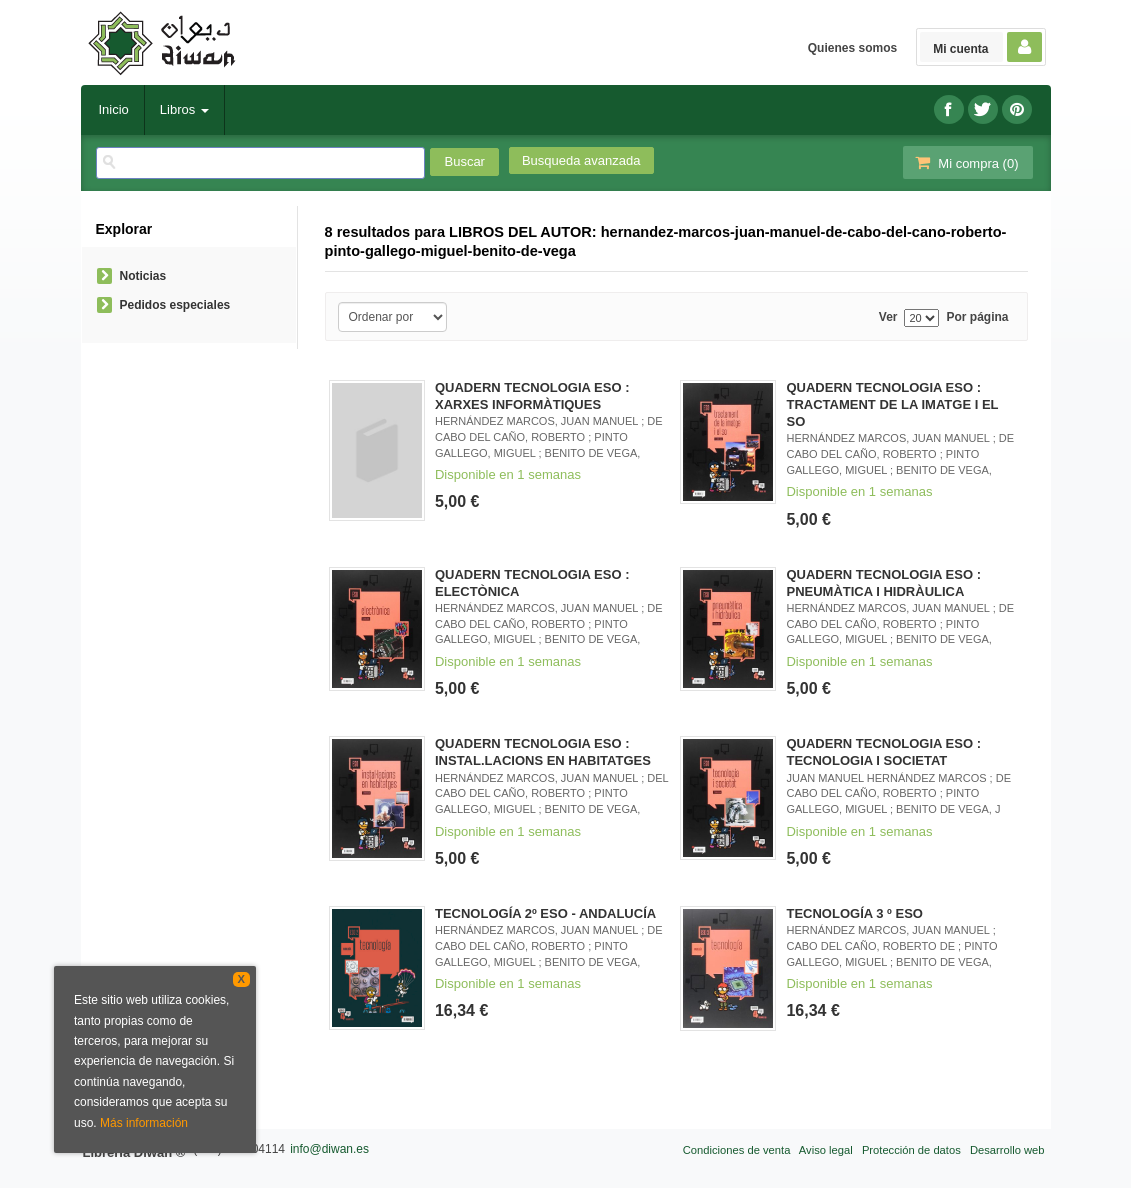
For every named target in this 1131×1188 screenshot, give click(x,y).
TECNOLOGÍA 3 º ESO (854, 913)
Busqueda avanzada (581, 160)
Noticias (143, 276)
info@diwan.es (329, 1149)
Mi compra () (966, 162)
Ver (888, 317)
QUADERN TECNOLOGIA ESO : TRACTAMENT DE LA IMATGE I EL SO (892, 404)
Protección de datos (911, 1150)
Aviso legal (826, 1150)
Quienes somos (852, 48)
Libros (184, 109)
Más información (144, 1123)
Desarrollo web (1007, 1150)
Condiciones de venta (737, 1150)
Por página (977, 317)
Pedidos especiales (175, 305)
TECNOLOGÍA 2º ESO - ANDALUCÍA (545, 913)
